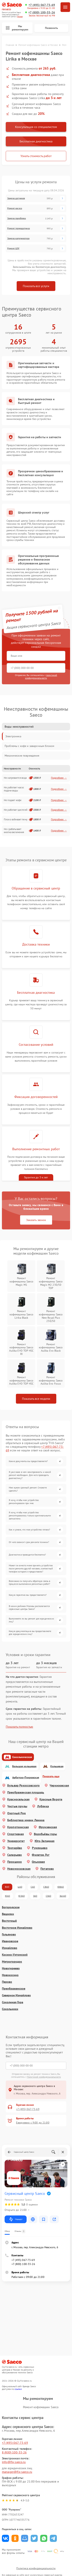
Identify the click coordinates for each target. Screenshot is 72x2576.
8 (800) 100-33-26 (14, 2452)
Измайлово (9, 1948)
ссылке (18, 2389)
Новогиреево (11, 1968)
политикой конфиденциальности (41, 676)
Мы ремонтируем (17, 27)
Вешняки (8, 1914)
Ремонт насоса (14, 208)
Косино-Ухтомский (15, 1954)
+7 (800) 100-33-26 (41, 12)
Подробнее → (59, 777)
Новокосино (10, 1975)
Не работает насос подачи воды (14, 789)
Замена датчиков (16, 198)
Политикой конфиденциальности (44, 2076)
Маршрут (15, 2219)
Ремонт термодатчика (18, 228)
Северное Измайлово (16, 1995)
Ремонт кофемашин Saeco (41, 2407)
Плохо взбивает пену (15, 819)
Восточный (9, 1921)
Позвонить (51, 28)
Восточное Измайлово (17, 1927)
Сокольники (10, 2009)
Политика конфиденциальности (36, 2568)
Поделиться (5, 2538)
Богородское (11, 1907)
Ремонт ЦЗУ (13, 248)
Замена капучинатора (18, 238)
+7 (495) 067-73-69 (42, 5)
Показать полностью (19, 1727)
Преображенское (13, 1988)
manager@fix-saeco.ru (17, 2472)
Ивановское (10, 1941)
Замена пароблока (16, 218)
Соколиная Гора (12, 2002)
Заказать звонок (36, 1220)
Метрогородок (12, 1961)
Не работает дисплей (15, 809)
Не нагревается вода (15, 777)
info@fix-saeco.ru (14, 2462)
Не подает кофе (12, 800)
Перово (7, 1982)
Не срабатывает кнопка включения (14, 830)
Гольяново (9, 1934)
